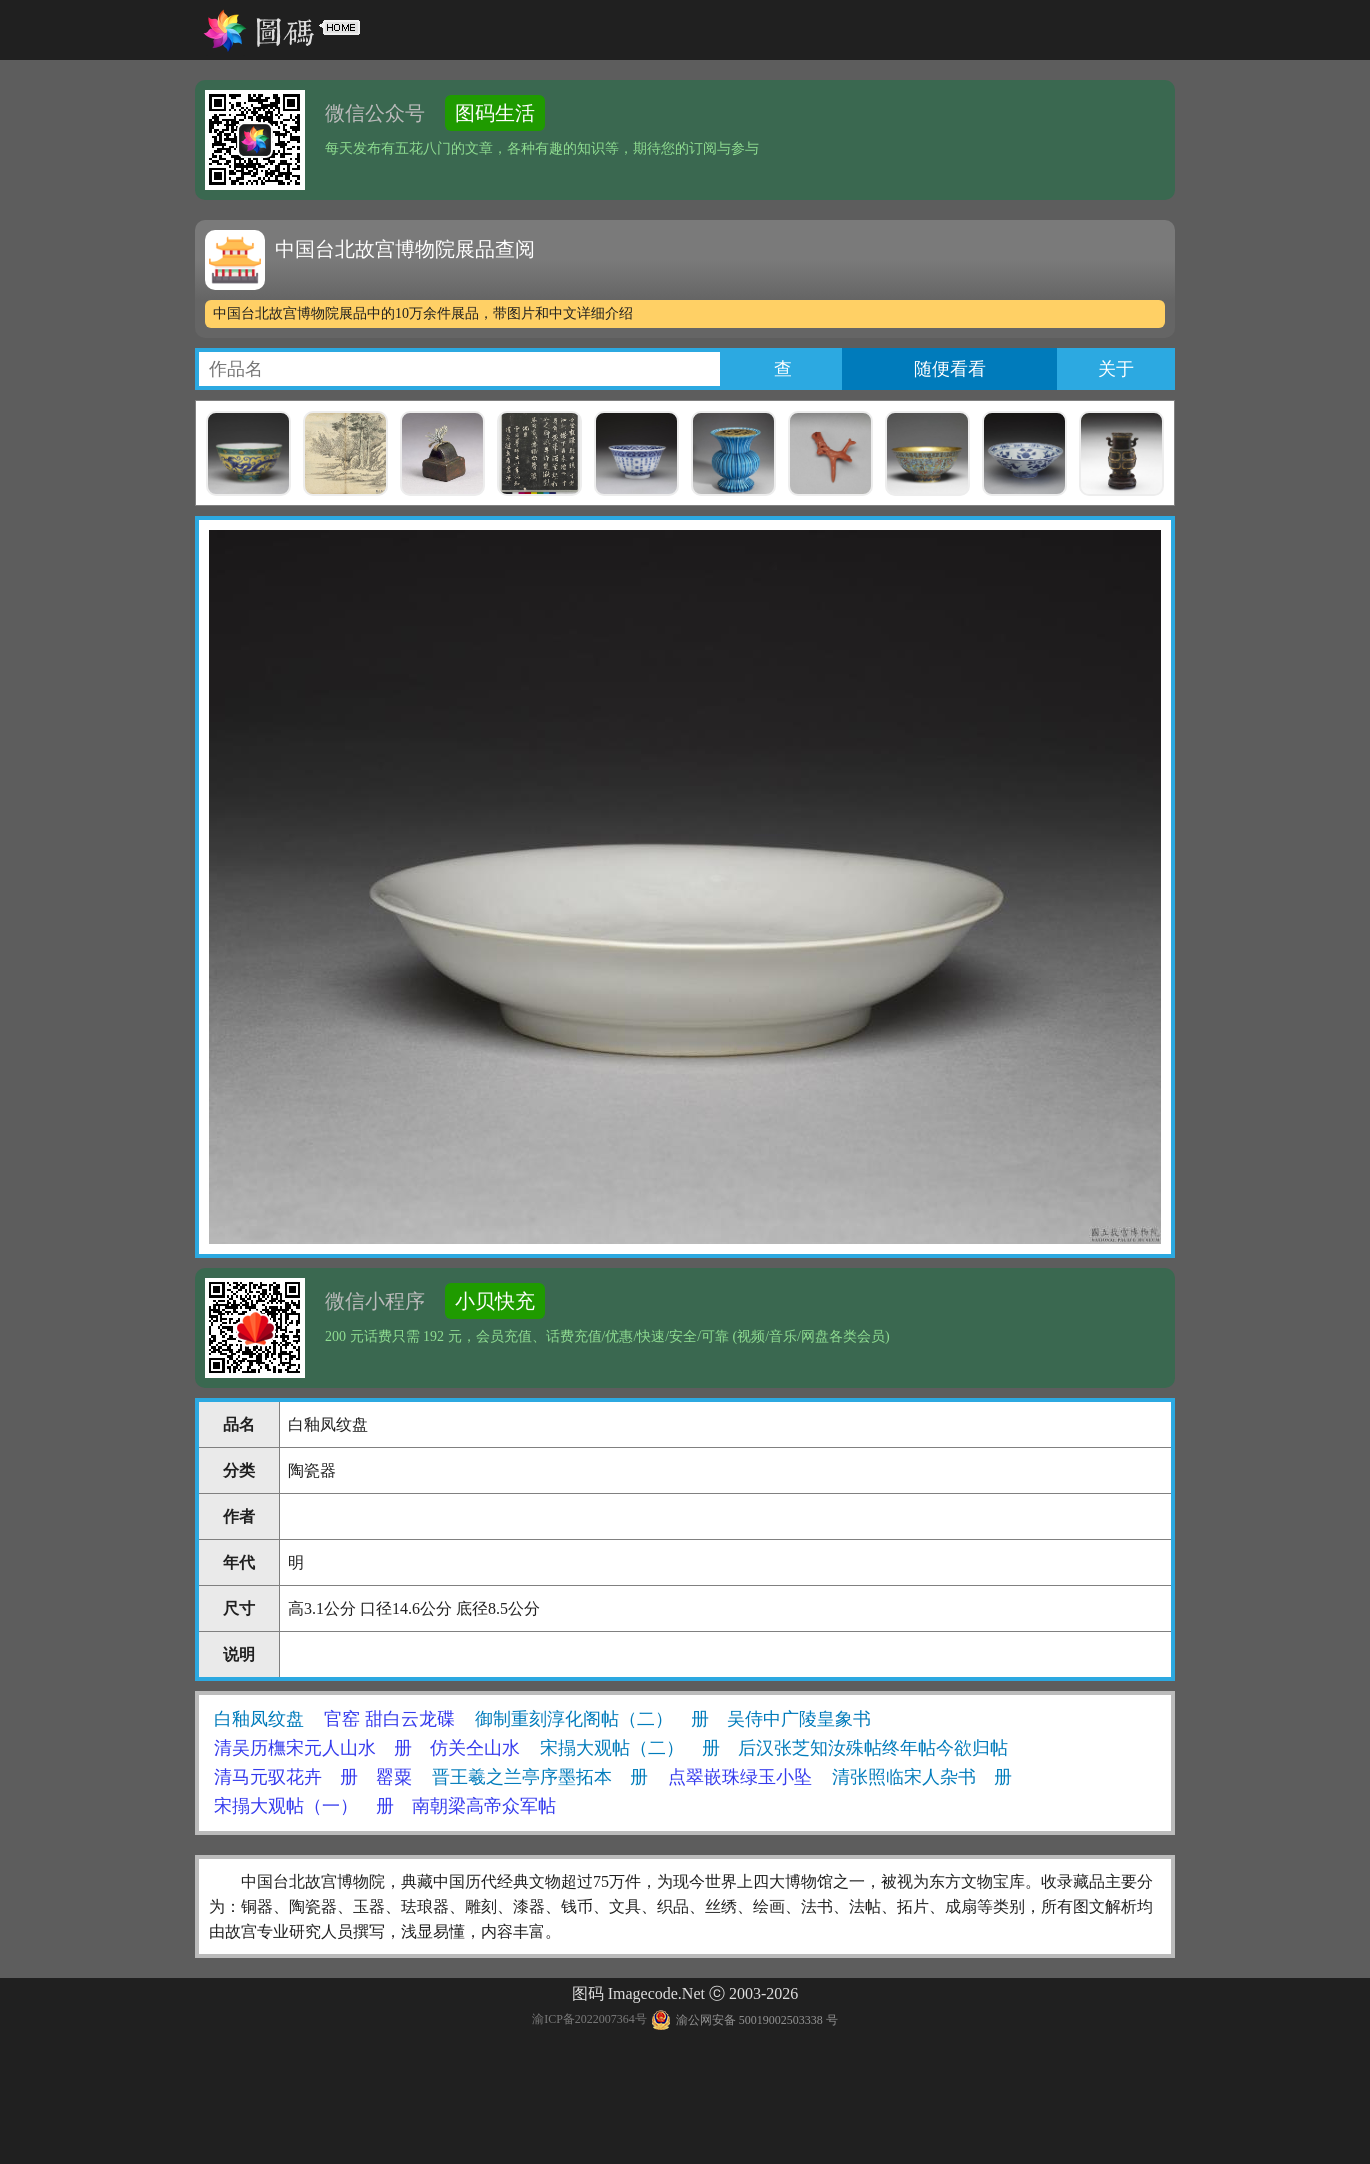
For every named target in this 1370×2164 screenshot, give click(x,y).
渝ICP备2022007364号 (589, 2020)
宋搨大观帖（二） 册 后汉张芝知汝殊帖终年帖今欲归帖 (774, 1748)
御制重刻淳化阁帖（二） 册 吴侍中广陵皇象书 (673, 1719)
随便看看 (950, 369)
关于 (1116, 369)
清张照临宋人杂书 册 (922, 1777)
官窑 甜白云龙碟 (389, 1719)
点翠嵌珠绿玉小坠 (740, 1777)
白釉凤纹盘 (259, 1719)
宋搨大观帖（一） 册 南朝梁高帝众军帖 (385, 1806)
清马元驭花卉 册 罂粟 (313, 1777)
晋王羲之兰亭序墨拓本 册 (540, 1777)
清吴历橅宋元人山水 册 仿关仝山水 (367, 1748)
